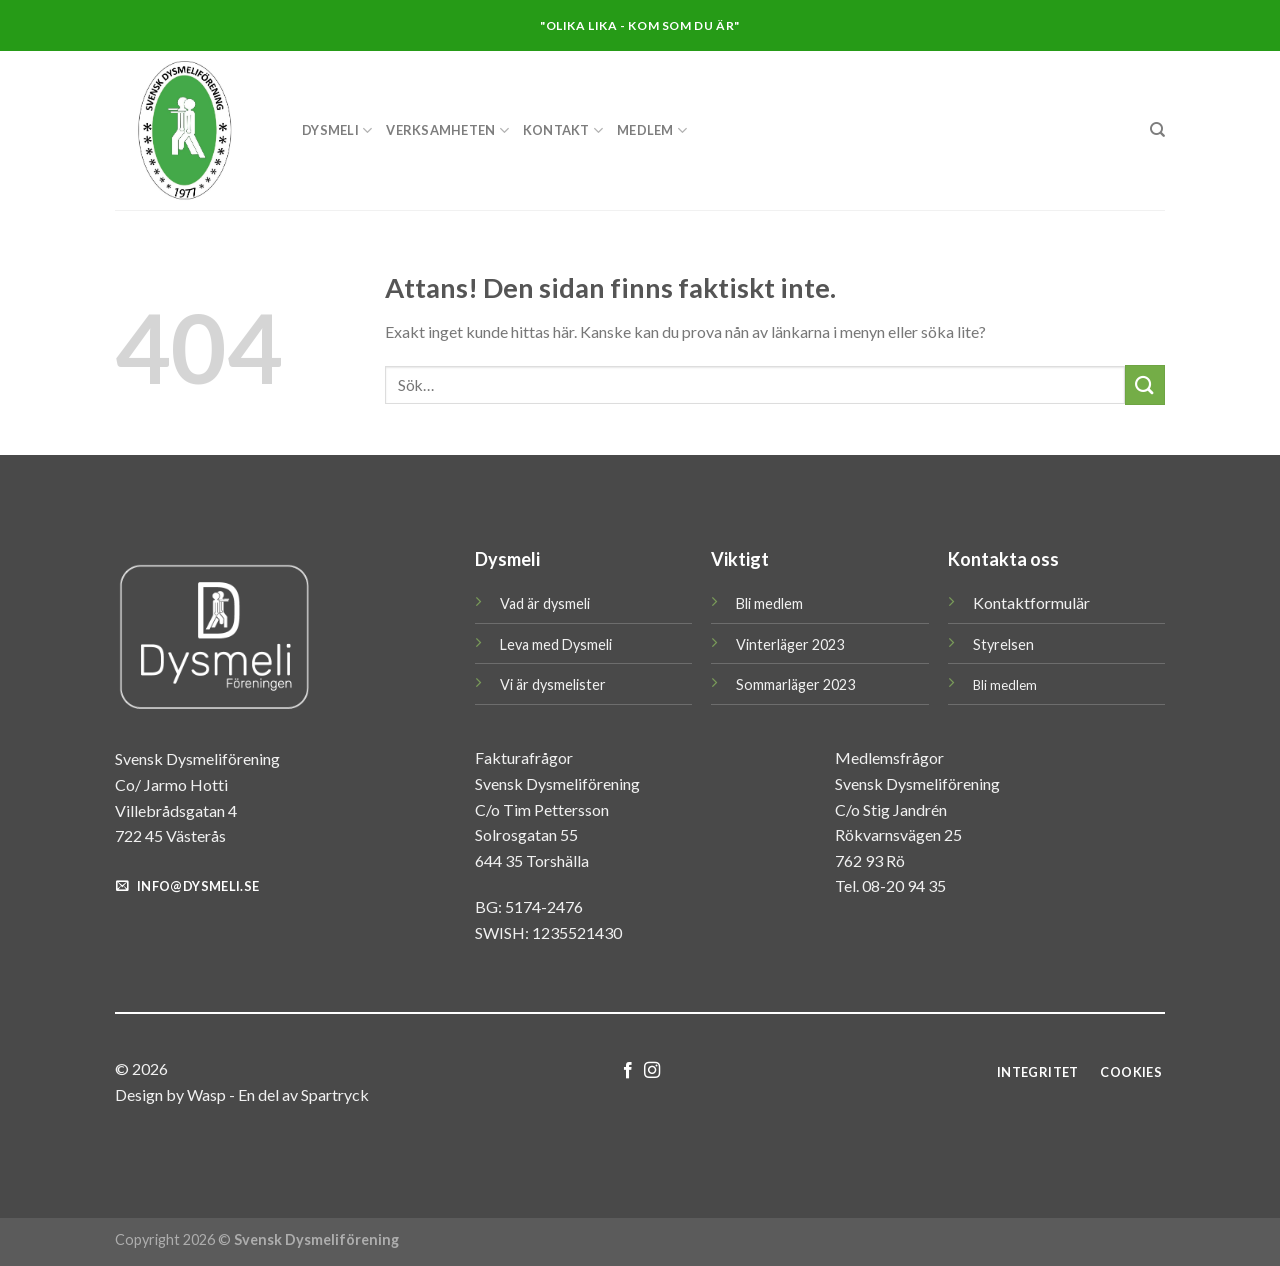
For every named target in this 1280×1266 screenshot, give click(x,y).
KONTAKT (563, 130)
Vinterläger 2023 (790, 644)
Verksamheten (447, 130)
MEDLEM (652, 130)
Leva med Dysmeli (556, 644)
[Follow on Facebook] (628, 1071)
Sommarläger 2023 (795, 684)
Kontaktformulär (1031, 602)
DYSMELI (337, 130)
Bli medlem (769, 603)
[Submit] (1145, 384)
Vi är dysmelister (553, 684)
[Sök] (1157, 130)
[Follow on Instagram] (652, 1071)
